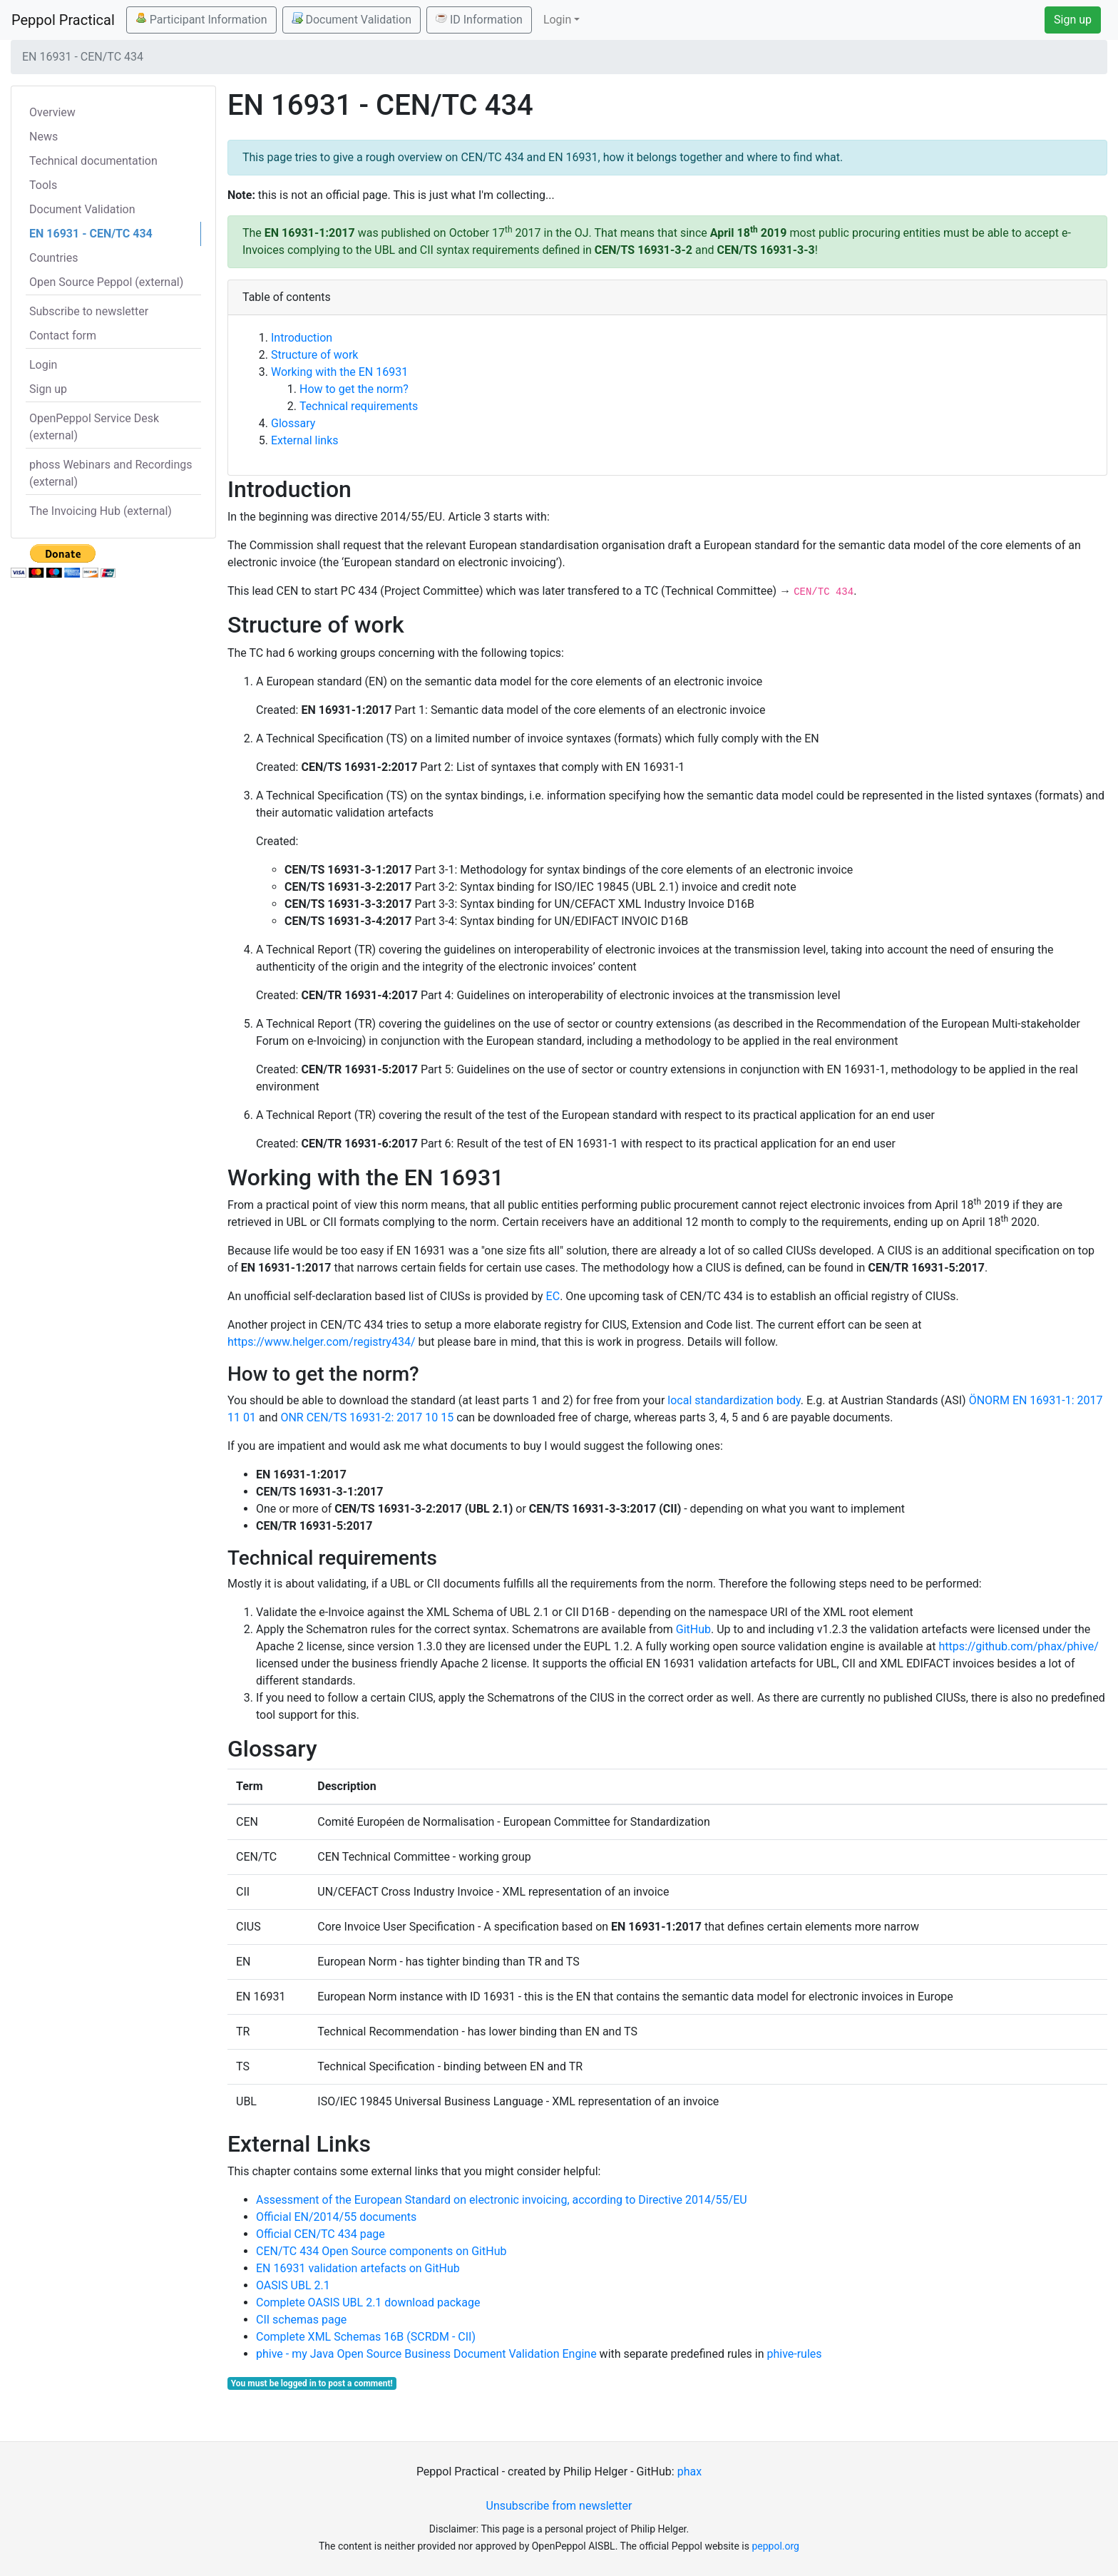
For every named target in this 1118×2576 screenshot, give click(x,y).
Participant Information (201, 19)
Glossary (293, 423)
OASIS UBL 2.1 (293, 2285)
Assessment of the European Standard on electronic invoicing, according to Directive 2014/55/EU (501, 2200)
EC (553, 1296)
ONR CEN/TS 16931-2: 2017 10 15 (366, 1417)
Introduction (301, 337)
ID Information (479, 19)
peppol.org (775, 2546)
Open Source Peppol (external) (106, 282)
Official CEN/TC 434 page (320, 2234)
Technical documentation (93, 161)
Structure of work (314, 355)
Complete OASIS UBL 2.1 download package (368, 2302)
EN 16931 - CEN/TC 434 (91, 233)
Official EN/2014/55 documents (336, 2217)
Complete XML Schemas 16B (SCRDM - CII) (366, 2337)
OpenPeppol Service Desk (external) (94, 427)
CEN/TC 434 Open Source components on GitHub (381, 2251)
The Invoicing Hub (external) (100, 511)
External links (305, 440)
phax (689, 2471)
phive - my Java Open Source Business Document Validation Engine (426, 2354)
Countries (53, 258)
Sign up (1073, 19)
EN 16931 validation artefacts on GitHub (358, 2268)
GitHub (693, 1629)
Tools (43, 185)
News (43, 136)
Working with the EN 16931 (339, 372)
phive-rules (793, 2354)
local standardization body (733, 1400)
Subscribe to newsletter (88, 311)
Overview (52, 112)
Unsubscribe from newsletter (559, 2506)
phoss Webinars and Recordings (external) (111, 473)
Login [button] (557, 19)
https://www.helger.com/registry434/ (321, 1342)
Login (43, 365)
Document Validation (351, 19)
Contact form (62, 335)
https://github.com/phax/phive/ (1018, 1646)
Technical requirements (358, 406)
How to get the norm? (354, 389)
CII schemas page (301, 2319)
